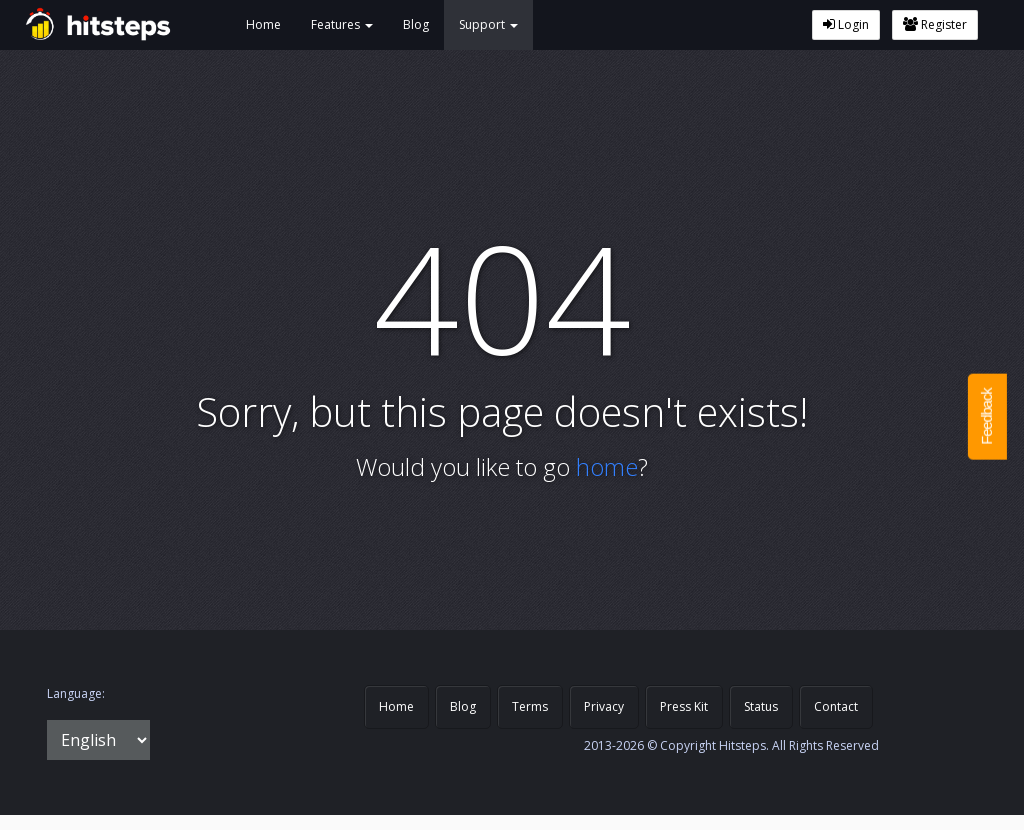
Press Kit (684, 706)
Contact (836, 706)
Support (488, 24)
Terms (530, 706)
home (607, 466)
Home (263, 24)
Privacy (604, 706)
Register (935, 24)
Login (846, 24)
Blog (416, 24)
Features (342, 24)
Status (761, 706)
